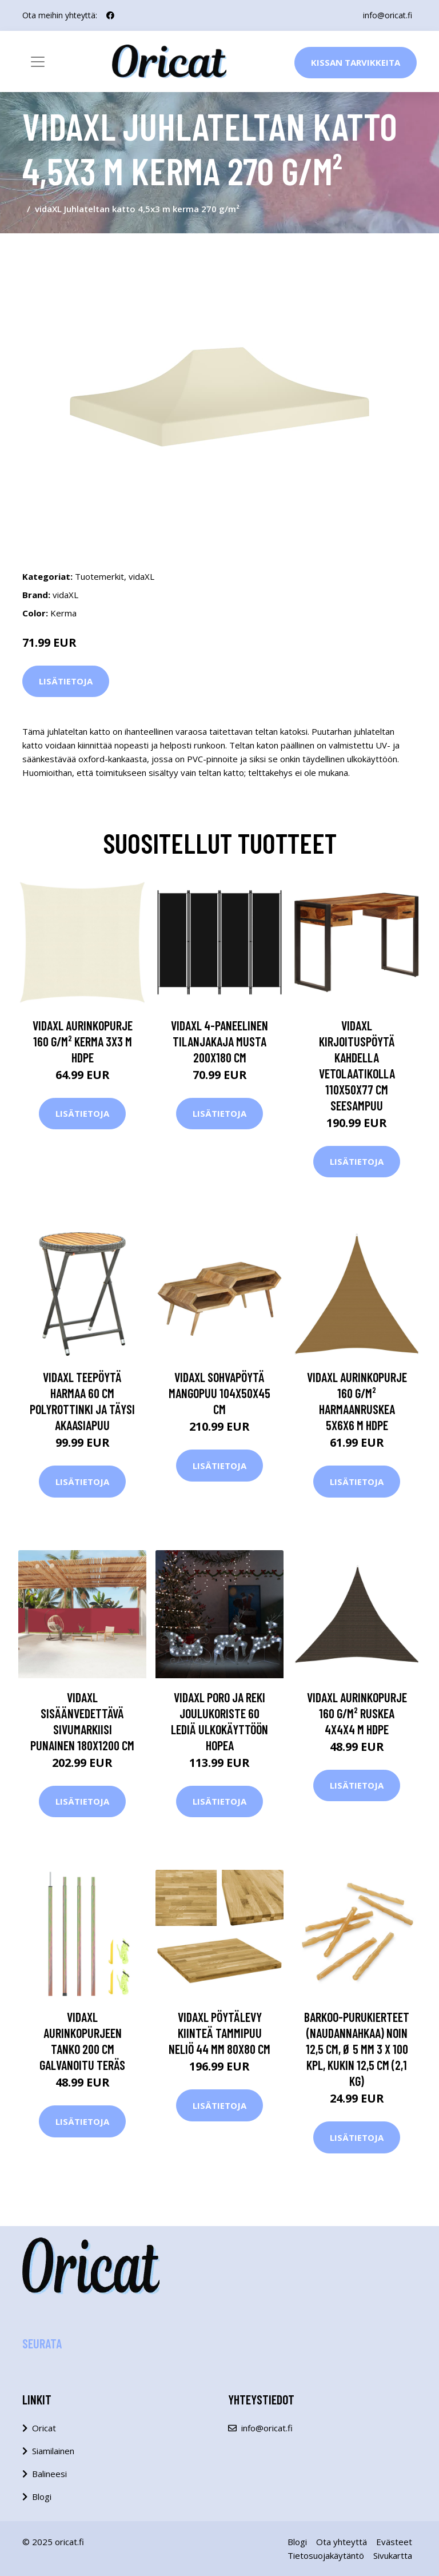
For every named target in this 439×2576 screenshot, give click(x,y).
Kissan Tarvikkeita (355, 62)
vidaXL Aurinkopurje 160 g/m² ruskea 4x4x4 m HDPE (357, 1713)
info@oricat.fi (387, 15)
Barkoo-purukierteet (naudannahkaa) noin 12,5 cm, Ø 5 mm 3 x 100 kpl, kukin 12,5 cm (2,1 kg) (356, 2048)
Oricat (44, 2428)
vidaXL (141, 576)
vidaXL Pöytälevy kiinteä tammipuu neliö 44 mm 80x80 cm (219, 2032)
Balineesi (49, 2473)
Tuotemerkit (99, 576)
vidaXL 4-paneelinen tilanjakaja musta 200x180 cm (219, 1041)
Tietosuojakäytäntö (326, 2555)
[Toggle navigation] (37, 62)
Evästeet (394, 2541)
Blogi (41, 2496)
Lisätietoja (66, 681)
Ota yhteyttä (341, 2541)
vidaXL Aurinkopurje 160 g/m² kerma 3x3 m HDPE (83, 1041)
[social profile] (110, 15)
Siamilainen (53, 2450)
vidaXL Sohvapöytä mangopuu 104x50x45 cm (219, 1392)
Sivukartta (392, 2555)
